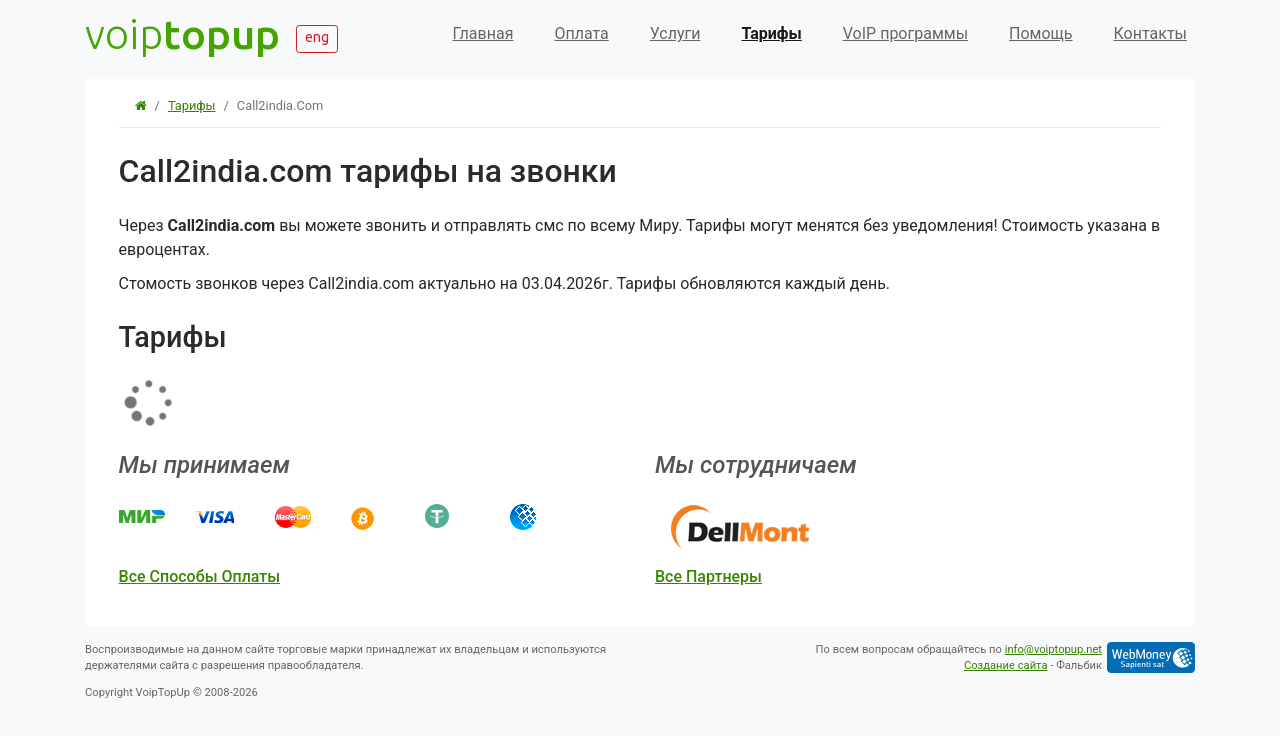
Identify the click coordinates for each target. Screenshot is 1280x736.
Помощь (1040, 33)
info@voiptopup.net (1053, 649)
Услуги (675, 33)
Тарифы (771, 33)
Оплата (581, 33)
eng (317, 37)
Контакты (1150, 33)
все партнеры (708, 576)
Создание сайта (1006, 665)
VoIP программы (905, 33)
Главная (483, 33)
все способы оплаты (200, 576)
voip (182, 33)
